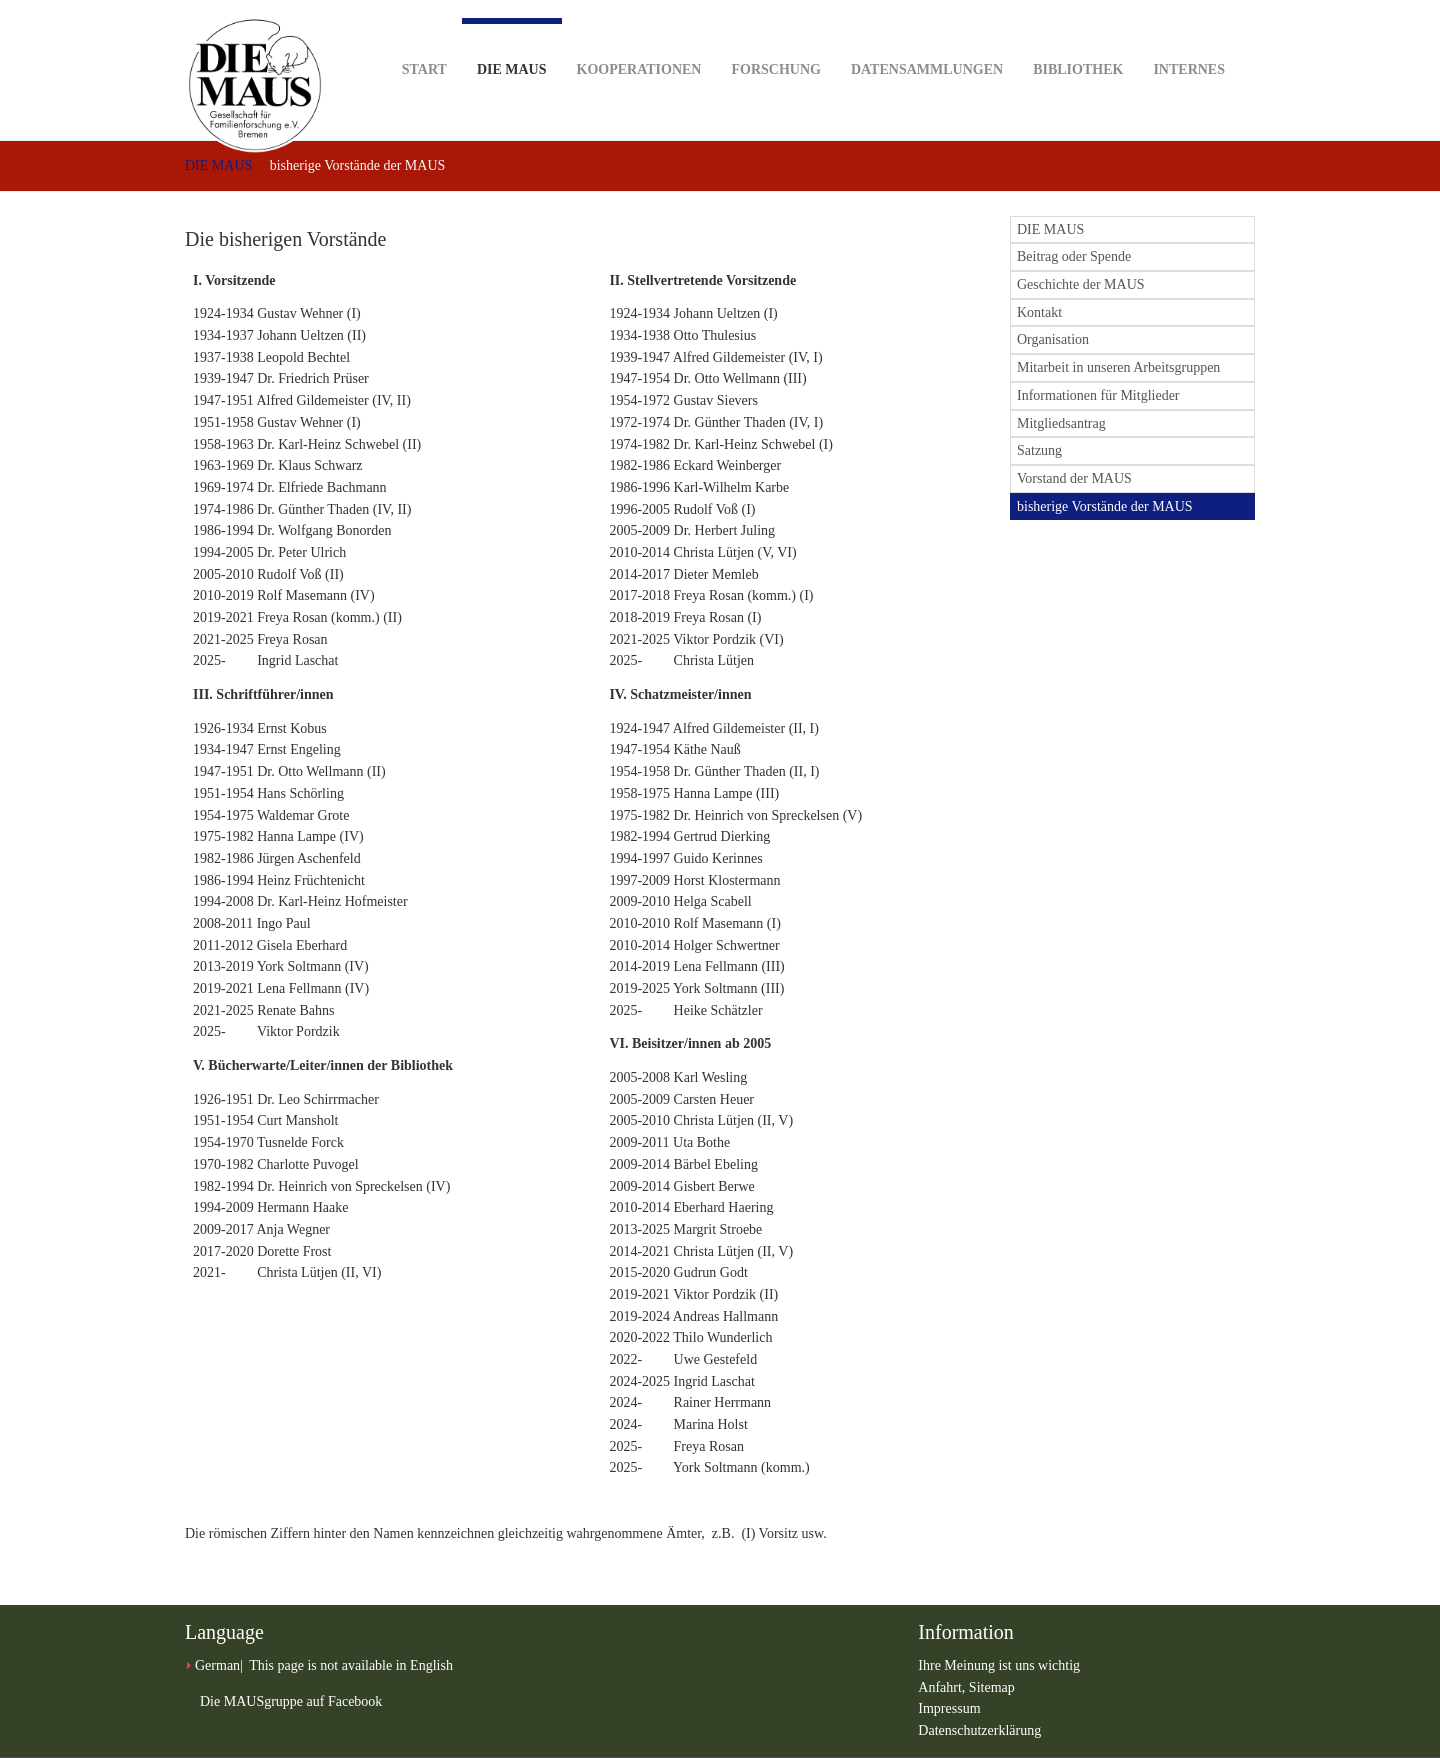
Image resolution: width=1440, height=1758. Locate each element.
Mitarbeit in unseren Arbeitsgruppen (1118, 367)
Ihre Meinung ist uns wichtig (999, 1665)
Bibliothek (1078, 38)
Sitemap (992, 1687)
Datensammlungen (927, 38)
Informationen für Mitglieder (1098, 395)
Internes (1189, 38)
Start (424, 38)
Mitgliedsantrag (1061, 423)
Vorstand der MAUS (1074, 478)
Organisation (1053, 339)
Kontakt (1039, 312)
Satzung (1039, 450)
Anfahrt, (943, 1687)
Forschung (775, 38)
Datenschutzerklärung (979, 1730)
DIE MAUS (512, 47)
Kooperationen (639, 38)
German (217, 1665)
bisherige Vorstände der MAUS (1105, 506)
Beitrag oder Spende (1074, 256)
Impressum (949, 1708)
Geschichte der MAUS (1081, 284)
